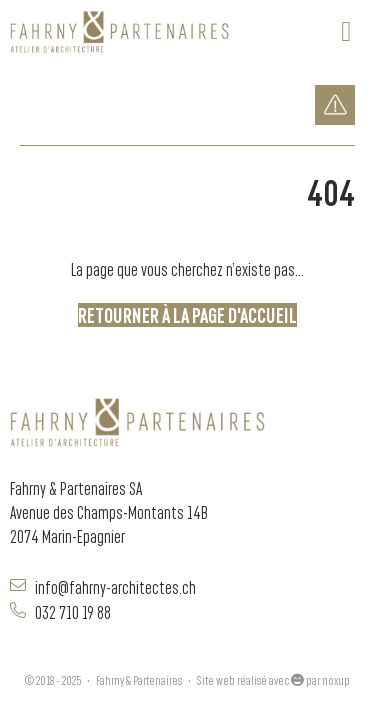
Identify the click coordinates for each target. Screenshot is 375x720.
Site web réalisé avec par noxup (273, 679)
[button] (346, 32)
